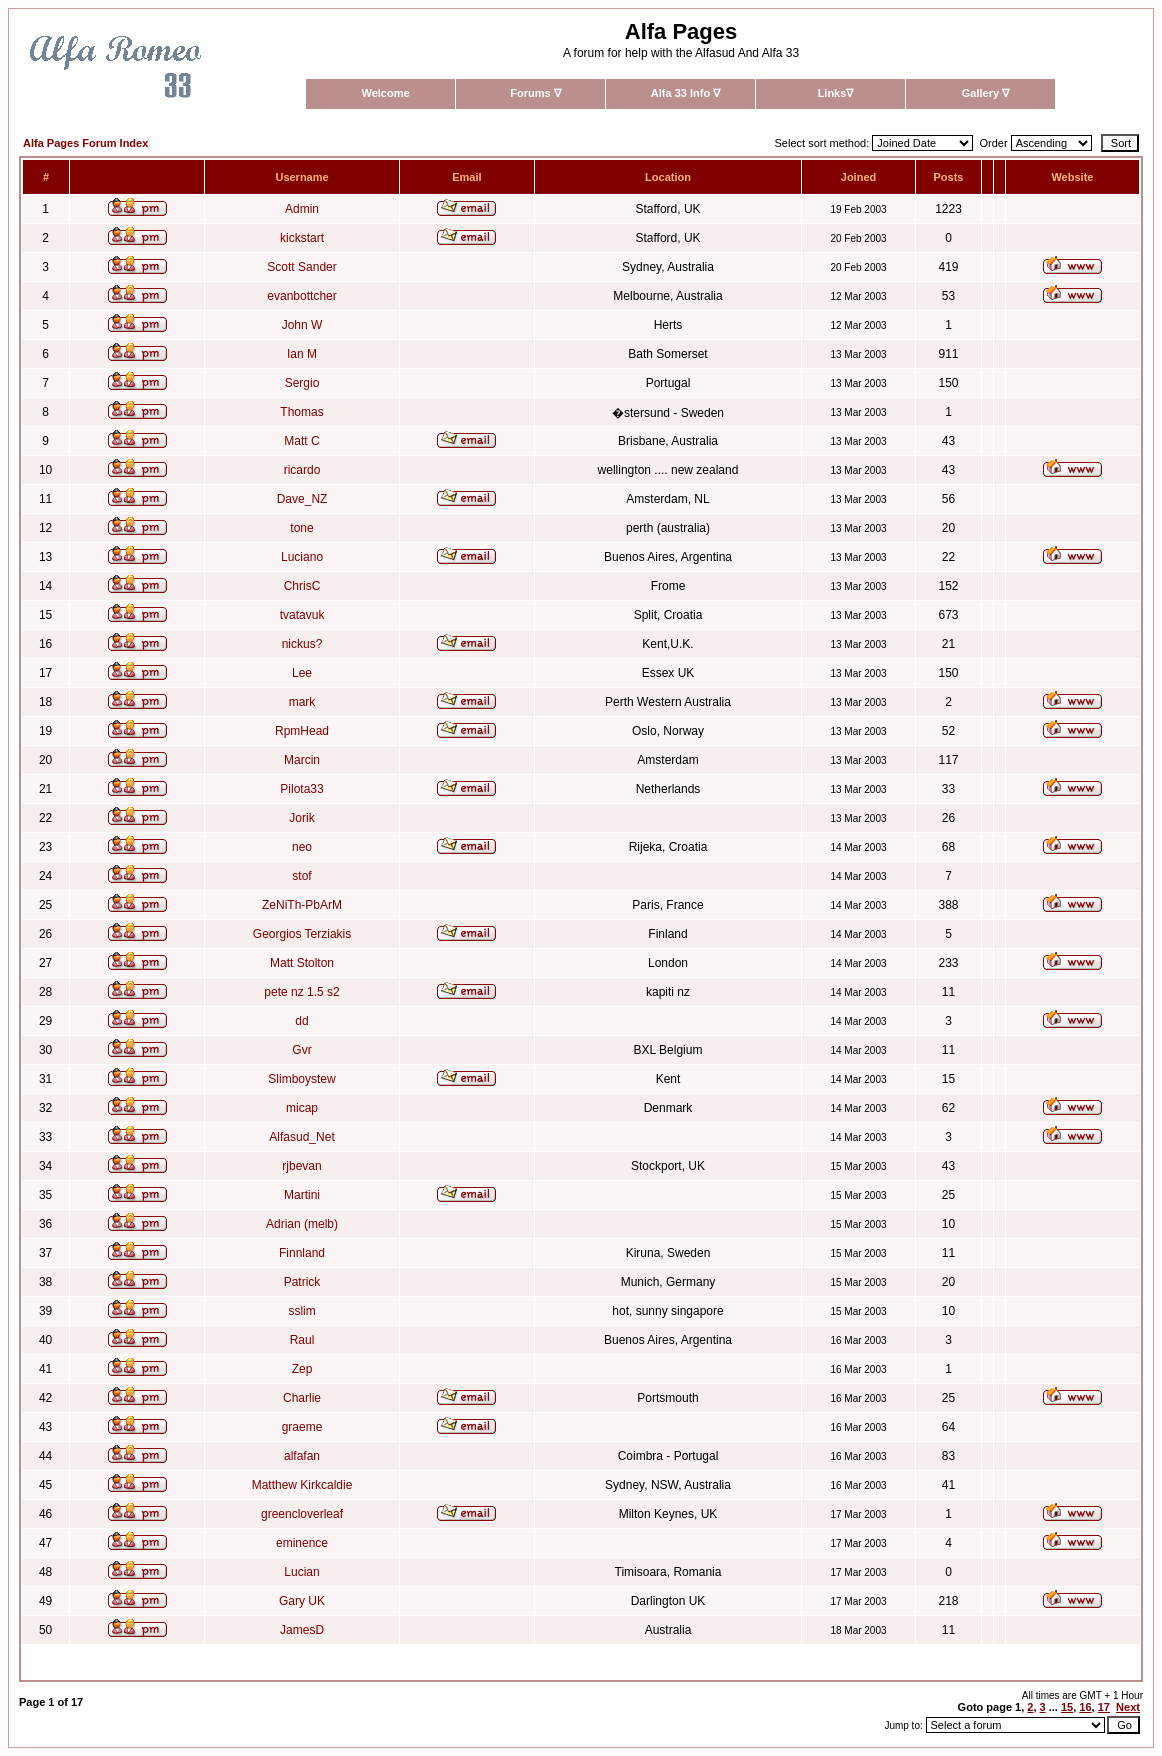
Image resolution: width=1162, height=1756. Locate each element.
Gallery (985, 93)
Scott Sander (301, 267)
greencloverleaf (302, 1514)
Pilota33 (301, 789)
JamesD (302, 1630)
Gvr (301, 1050)
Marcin (302, 760)
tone (301, 528)
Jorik (301, 818)
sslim (301, 1311)
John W (302, 325)
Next (1128, 1707)
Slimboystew (301, 1079)
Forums (535, 93)
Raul (302, 1340)
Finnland (302, 1253)
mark (302, 702)
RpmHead (302, 731)
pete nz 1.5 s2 (301, 992)
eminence (302, 1543)
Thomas (301, 412)
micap (302, 1108)
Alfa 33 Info (685, 93)
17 (1104, 1707)
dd (301, 1021)
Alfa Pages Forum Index (85, 143)
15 (1067, 1707)
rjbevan (301, 1166)
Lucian (301, 1572)
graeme (302, 1427)
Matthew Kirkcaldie (302, 1485)
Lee (302, 673)
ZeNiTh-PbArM (302, 905)
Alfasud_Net (301, 1137)
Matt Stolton (302, 963)
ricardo (302, 470)
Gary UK (302, 1601)
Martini (302, 1195)
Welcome (385, 93)
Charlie (302, 1398)
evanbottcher (301, 296)
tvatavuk (302, 615)
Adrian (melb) (302, 1224)
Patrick (302, 1282)
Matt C (301, 441)
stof (301, 876)
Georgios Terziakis (302, 934)
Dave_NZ (302, 499)
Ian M (302, 354)
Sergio (302, 383)
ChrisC (302, 586)
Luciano (302, 557)
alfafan (302, 1456)
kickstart (302, 238)
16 (1085, 1707)
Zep (302, 1369)
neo (302, 847)
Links (836, 93)
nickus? (302, 644)
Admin (302, 209)
